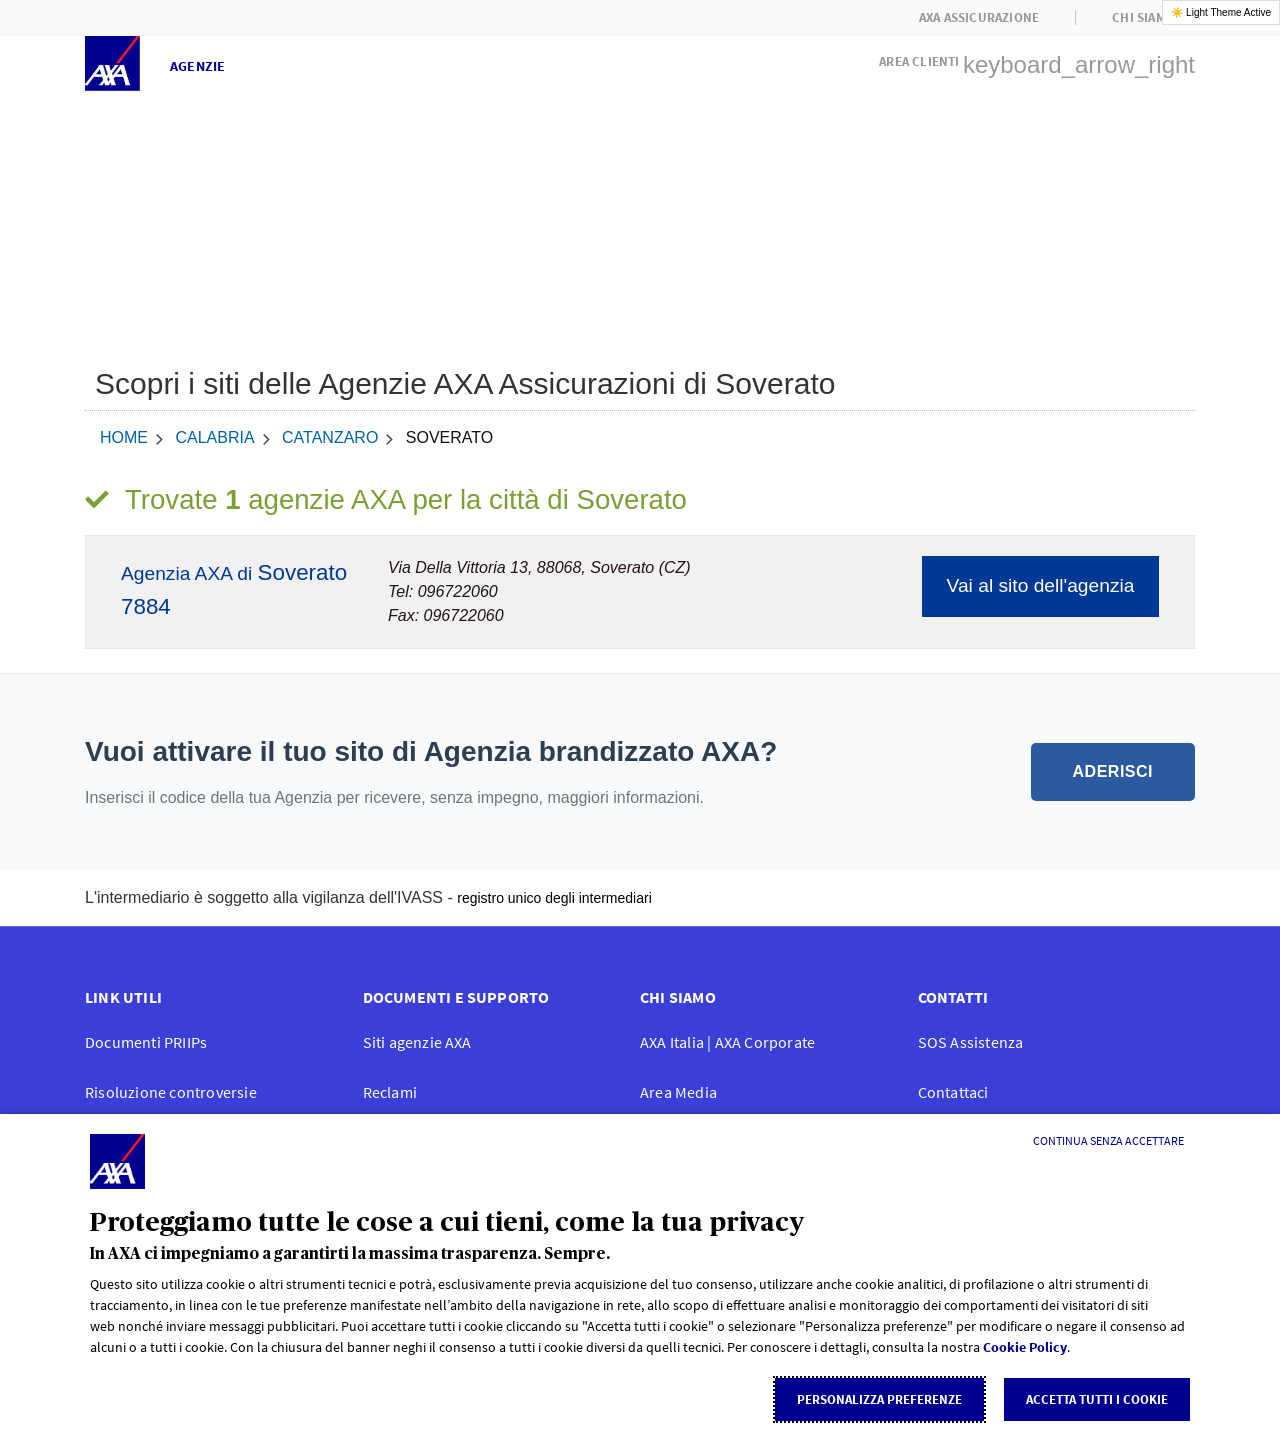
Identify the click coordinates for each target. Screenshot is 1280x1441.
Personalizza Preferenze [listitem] (879, 1399)
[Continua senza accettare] (1108, 1141)
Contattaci (953, 1092)
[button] (1037, 59)
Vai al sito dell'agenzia (1041, 585)
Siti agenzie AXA (417, 1042)
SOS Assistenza (971, 1042)
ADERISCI (1113, 771)
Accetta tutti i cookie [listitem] (1097, 1399)
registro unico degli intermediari (554, 898)
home (124, 437)
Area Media (678, 1092)
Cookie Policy (1025, 1347)
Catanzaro (330, 437)
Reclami (390, 1092)
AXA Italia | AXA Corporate (727, 1042)
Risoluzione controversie (171, 1092)
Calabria (214, 437)
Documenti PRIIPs (146, 1042)
